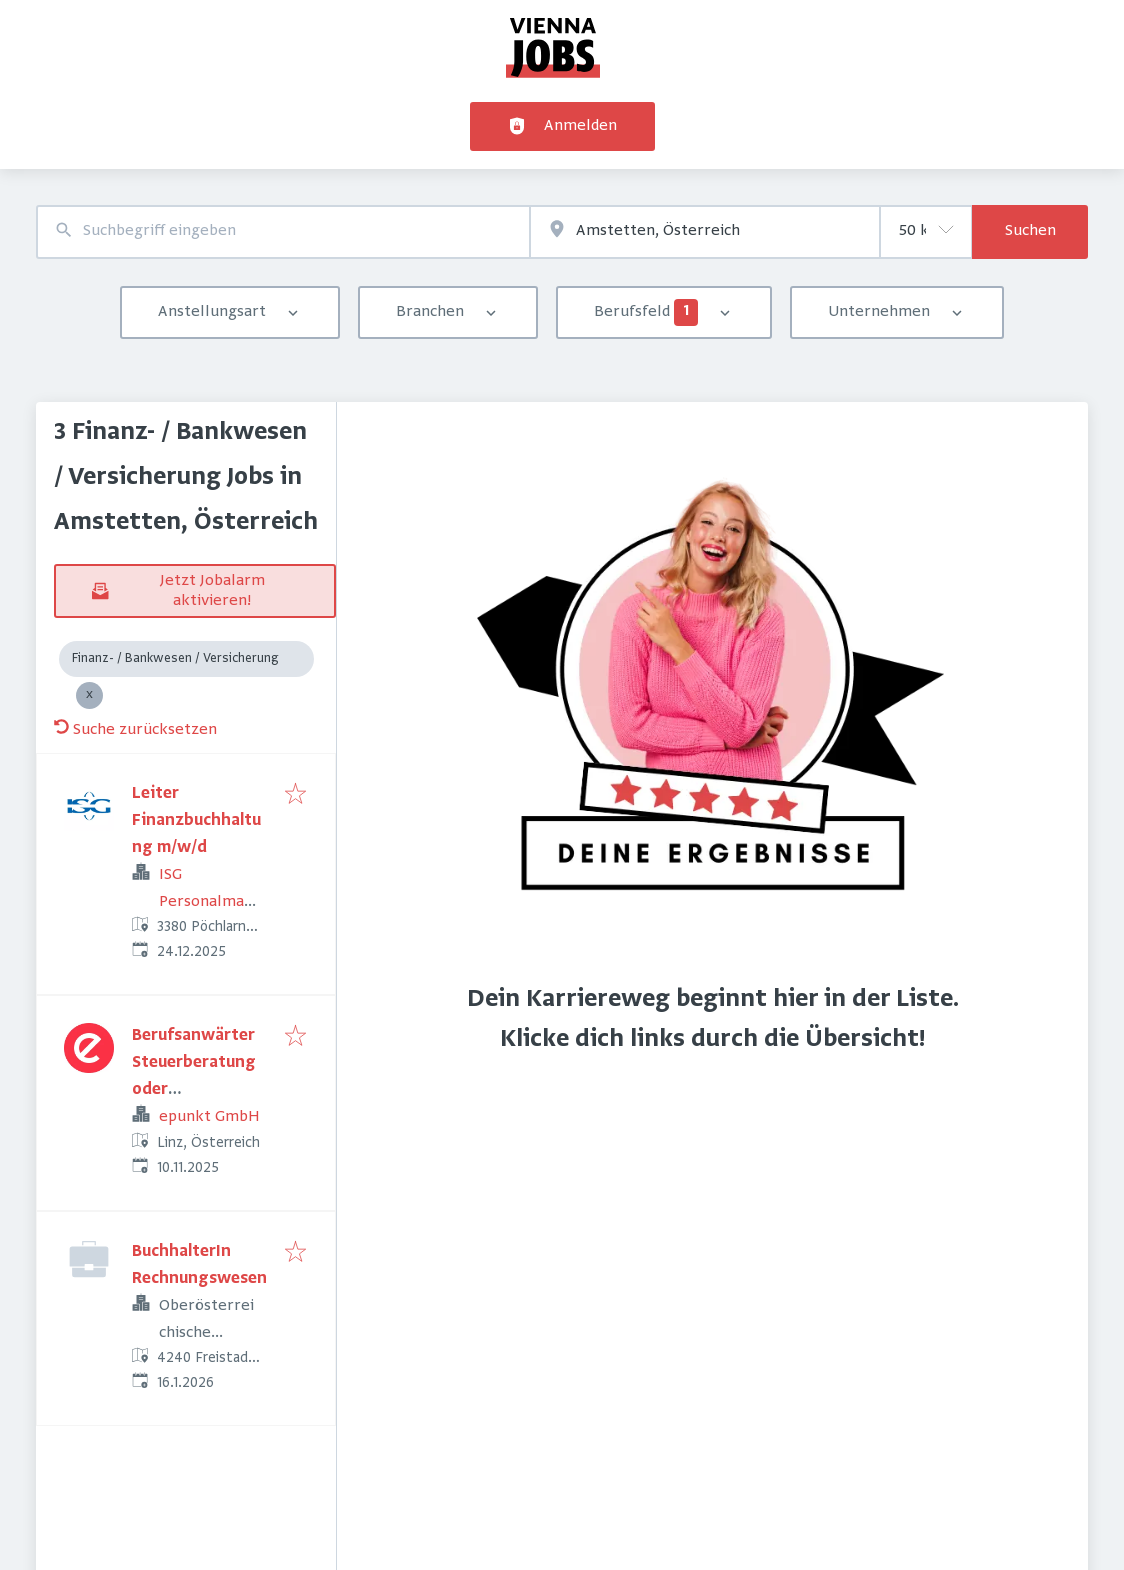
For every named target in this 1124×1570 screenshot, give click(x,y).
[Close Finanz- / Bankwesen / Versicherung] (89, 695)
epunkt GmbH (209, 1117)
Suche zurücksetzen (135, 730)
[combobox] (283, 232)
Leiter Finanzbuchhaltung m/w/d (196, 821)
